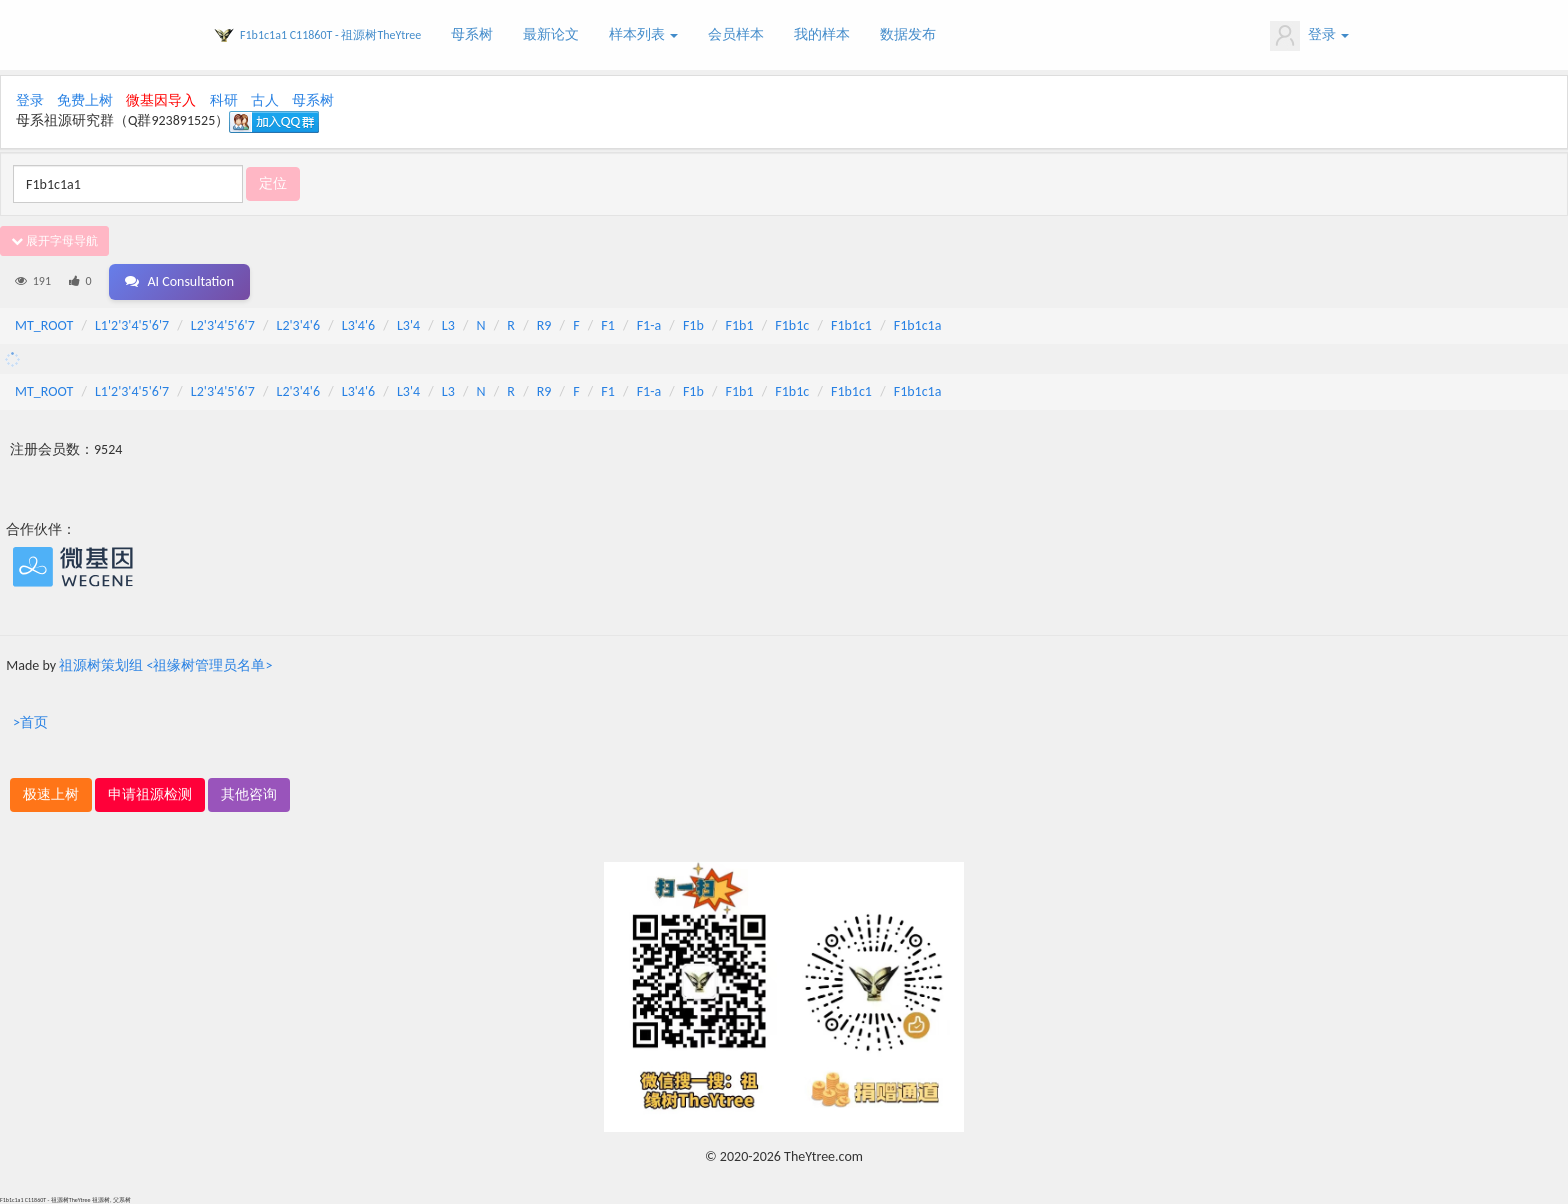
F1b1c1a (918, 325)
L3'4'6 (358, 325)
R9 (544, 325)
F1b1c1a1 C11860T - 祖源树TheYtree (330, 35)
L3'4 (408, 325)
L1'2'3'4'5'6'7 (132, 325)
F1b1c (792, 325)
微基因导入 (161, 100)
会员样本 (736, 34)
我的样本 (822, 34)
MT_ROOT (44, 325)
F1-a (649, 325)
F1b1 (740, 325)
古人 (265, 100)
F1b (693, 325)
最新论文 (551, 34)
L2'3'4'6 (299, 325)
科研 (224, 100)
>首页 (30, 722)
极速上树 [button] (51, 794)
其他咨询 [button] (249, 794)
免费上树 (85, 100)
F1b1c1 (851, 325)
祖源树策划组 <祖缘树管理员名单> (165, 665)
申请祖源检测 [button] (150, 794)
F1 (608, 325)
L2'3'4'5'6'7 (223, 325)
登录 (1309, 36)
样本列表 (643, 34)
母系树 (472, 34)
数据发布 (908, 34)
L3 (448, 325)
